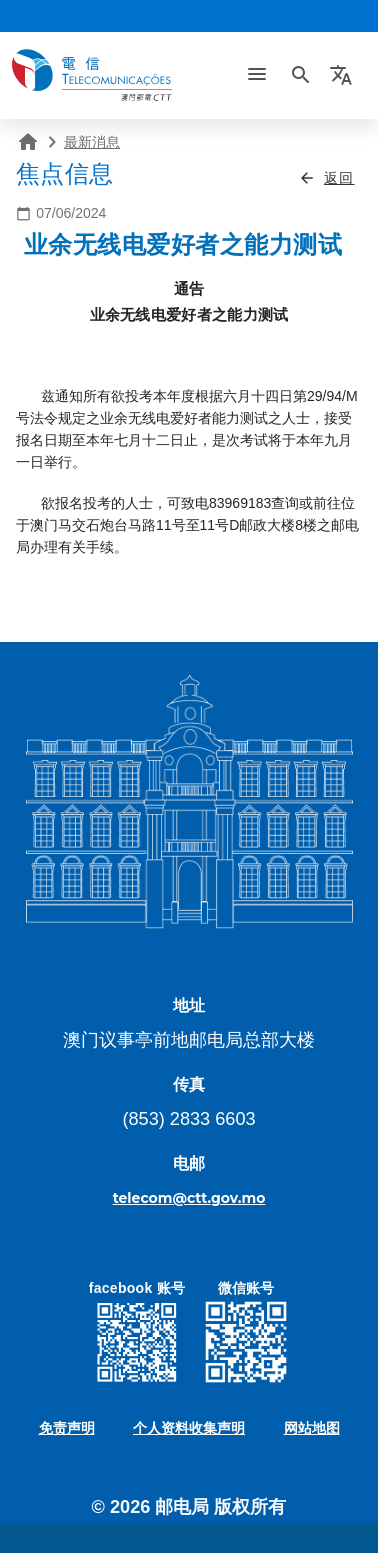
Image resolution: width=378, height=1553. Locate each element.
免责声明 (67, 1428)
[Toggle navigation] (257, 75)
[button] (343, 75)
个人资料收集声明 (189, 1428)
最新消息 (92, 142)
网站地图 (312, 1428)
